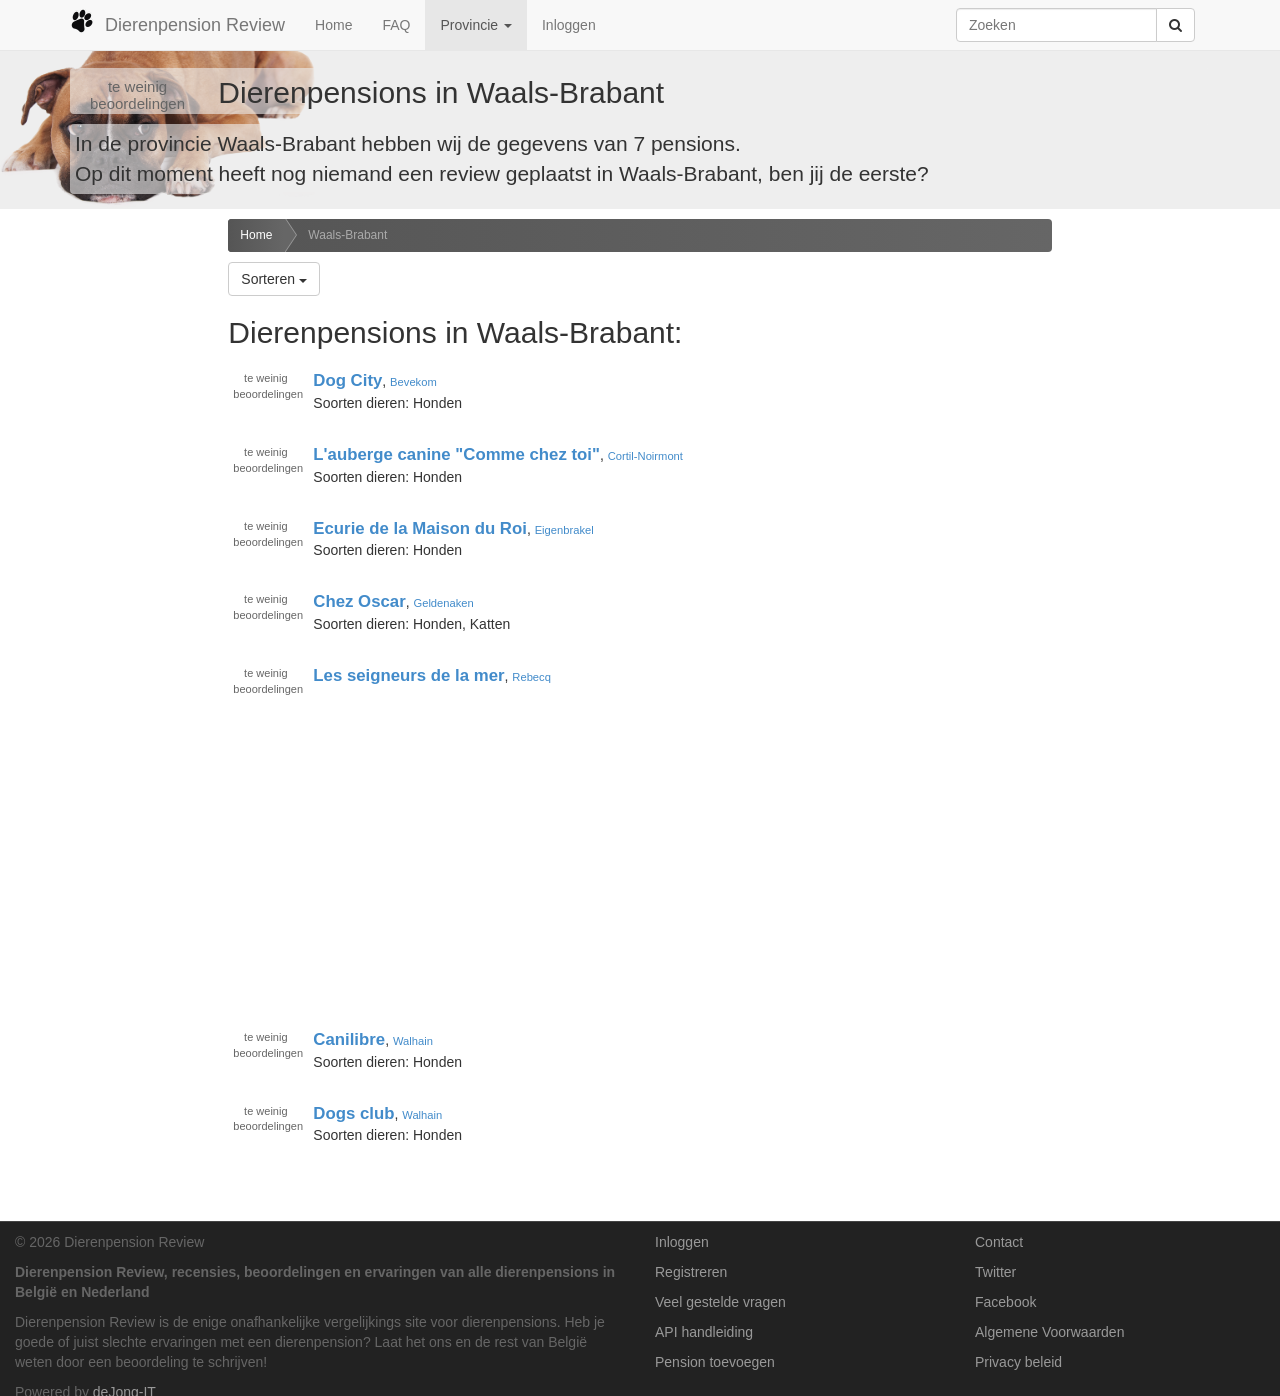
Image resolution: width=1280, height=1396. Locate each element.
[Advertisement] (106, 534)
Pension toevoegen (715, 1362)
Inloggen (569, 25)
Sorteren (274, 279)
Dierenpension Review (177, 22)
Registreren (691, 1272)
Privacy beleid (1018, 1362)
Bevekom (413, 382)
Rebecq (531, 677)
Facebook (1005, 1302)
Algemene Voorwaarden (1049, 1332)
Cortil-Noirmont (645, 456)
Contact (999, 1242)
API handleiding (704, 1332)
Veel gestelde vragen (720, 1302)
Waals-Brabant (347, 235)
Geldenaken (443, 603)
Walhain (413, 1041)
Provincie (475, 25)
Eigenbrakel (564, 530)
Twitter (995, 1272)
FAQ (396, 25)
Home (333, 25)
